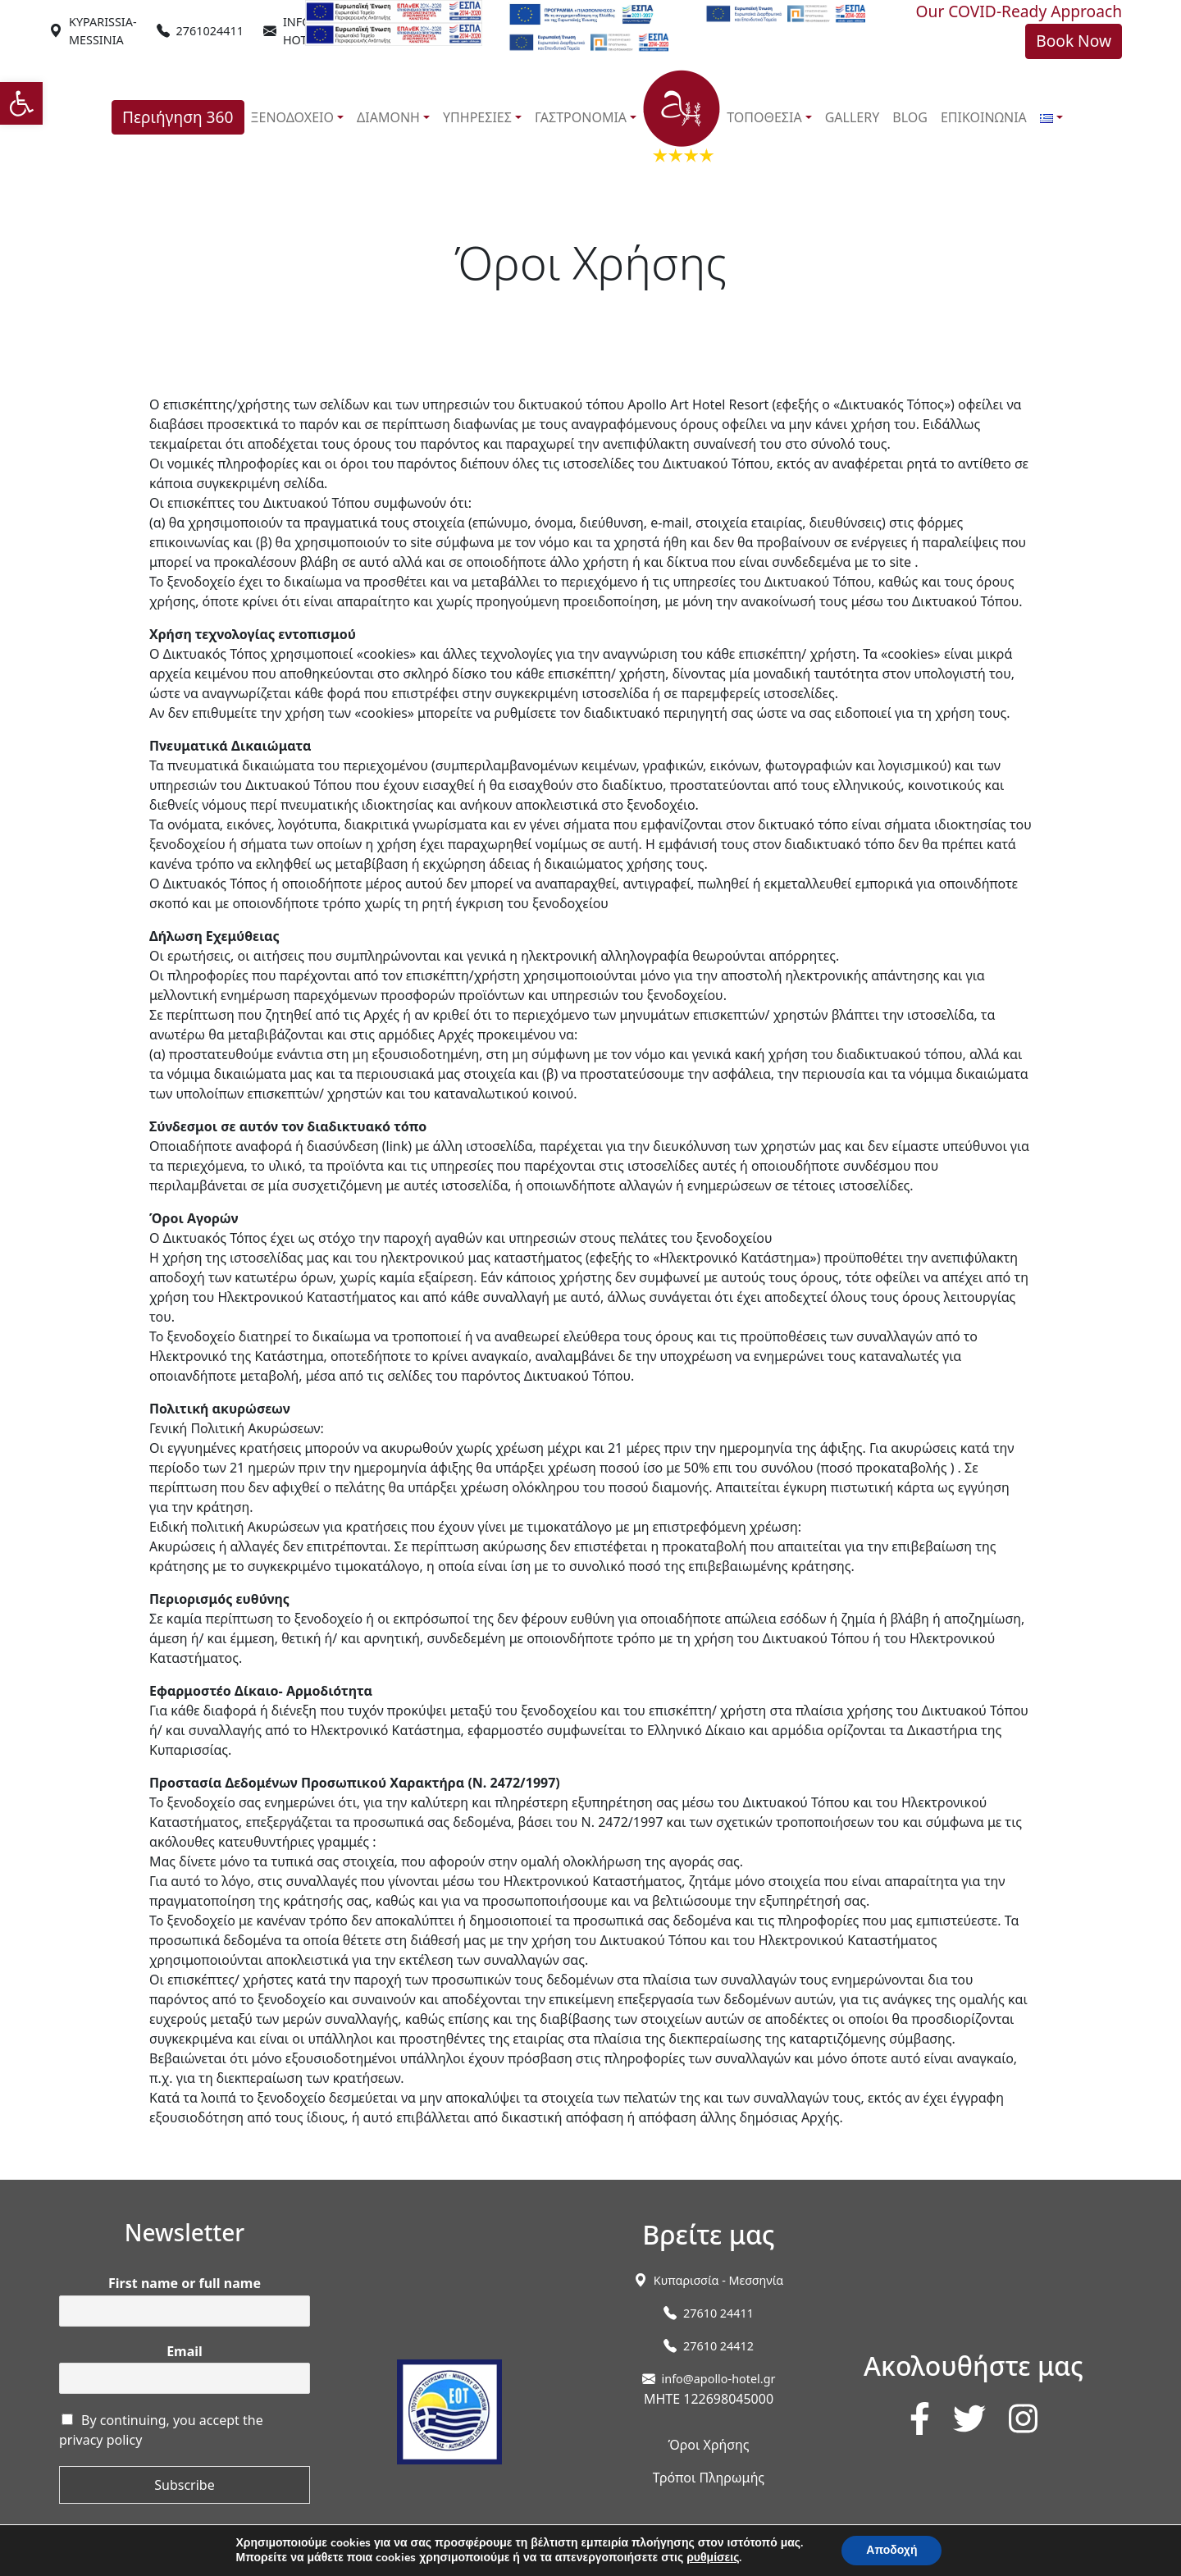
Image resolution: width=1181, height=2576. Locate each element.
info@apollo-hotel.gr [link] (719, 2378)
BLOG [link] (910, 117)
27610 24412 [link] (718, 2346)
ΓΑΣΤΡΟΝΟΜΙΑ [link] (581, 117)
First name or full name (184, 2283)
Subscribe (184, 2485)
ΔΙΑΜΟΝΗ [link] (388, 117)
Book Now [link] (1073, 41)
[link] (21, 103)
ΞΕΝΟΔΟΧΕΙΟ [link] (293, 117)
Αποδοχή (891, 2550)
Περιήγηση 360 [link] (177, 117)
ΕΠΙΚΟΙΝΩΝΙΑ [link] (984, 117)
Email (184, 2351)
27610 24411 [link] (718, 2313)
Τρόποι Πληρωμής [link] (708, 2478)
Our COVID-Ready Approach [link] (1019, 11)
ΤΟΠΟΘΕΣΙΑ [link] (764, 117)
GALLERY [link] (852, 117)
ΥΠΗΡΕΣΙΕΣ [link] (477, 117)
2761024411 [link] (210, 31)
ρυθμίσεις (712, 2558)
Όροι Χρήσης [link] (708, 2445)
